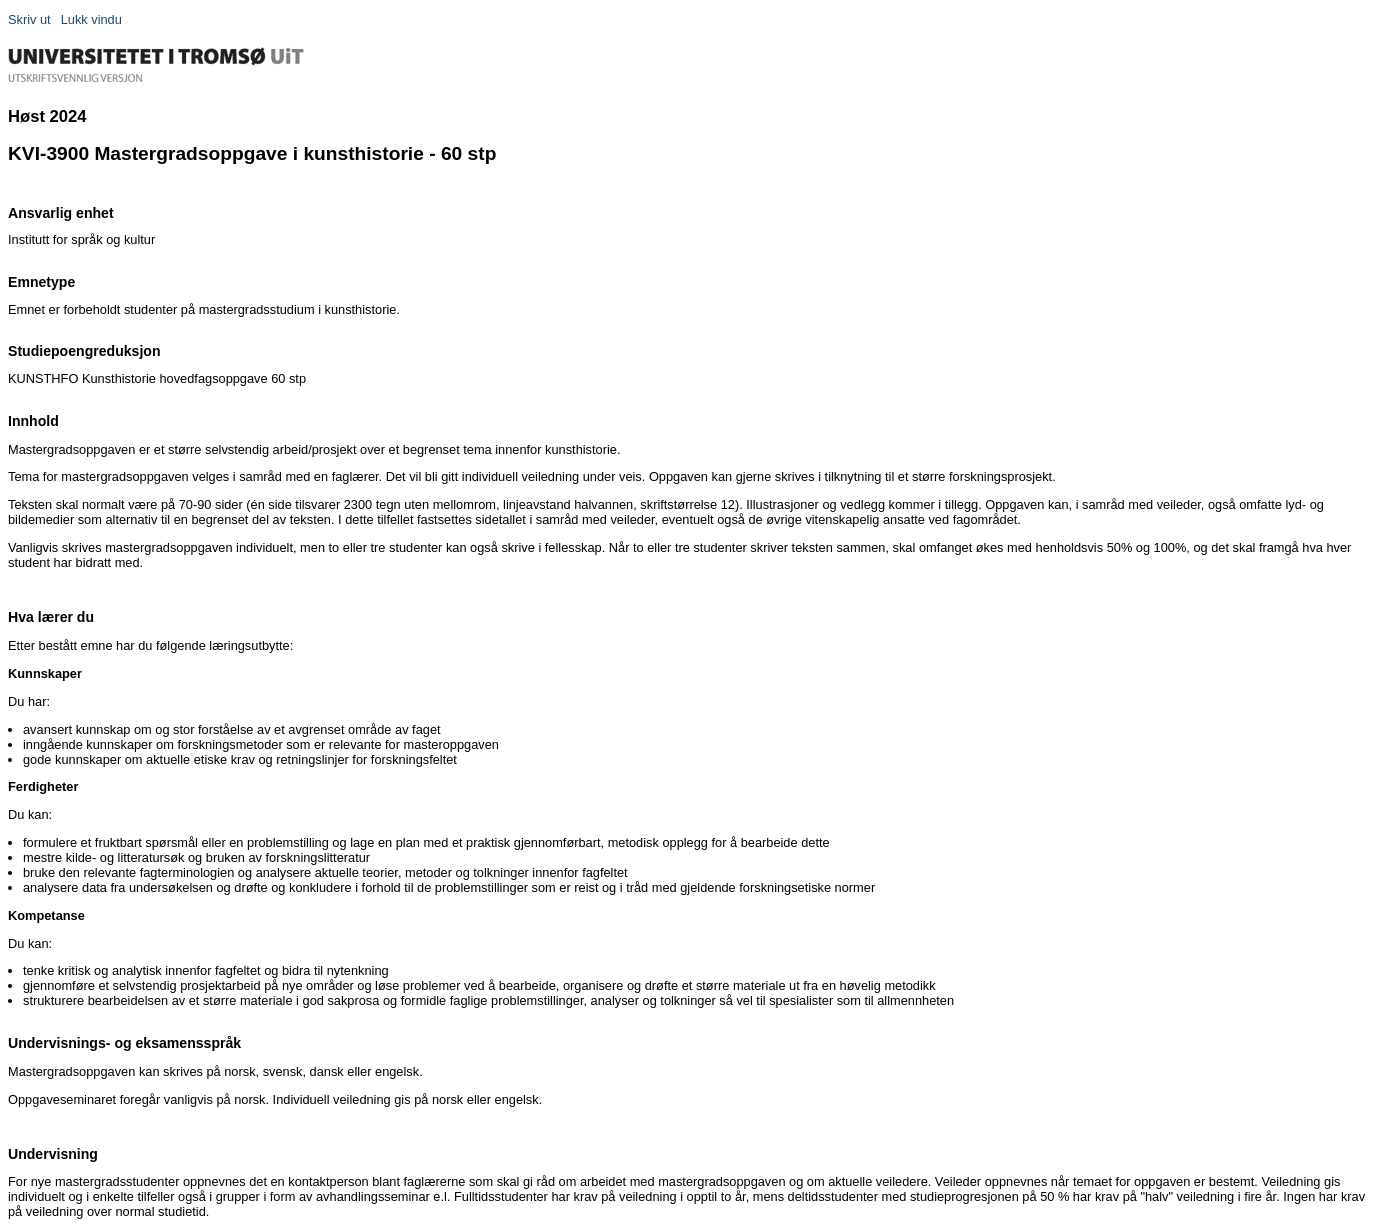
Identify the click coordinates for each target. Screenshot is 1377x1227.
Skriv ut (29, 19)
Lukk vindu (91, 19)
